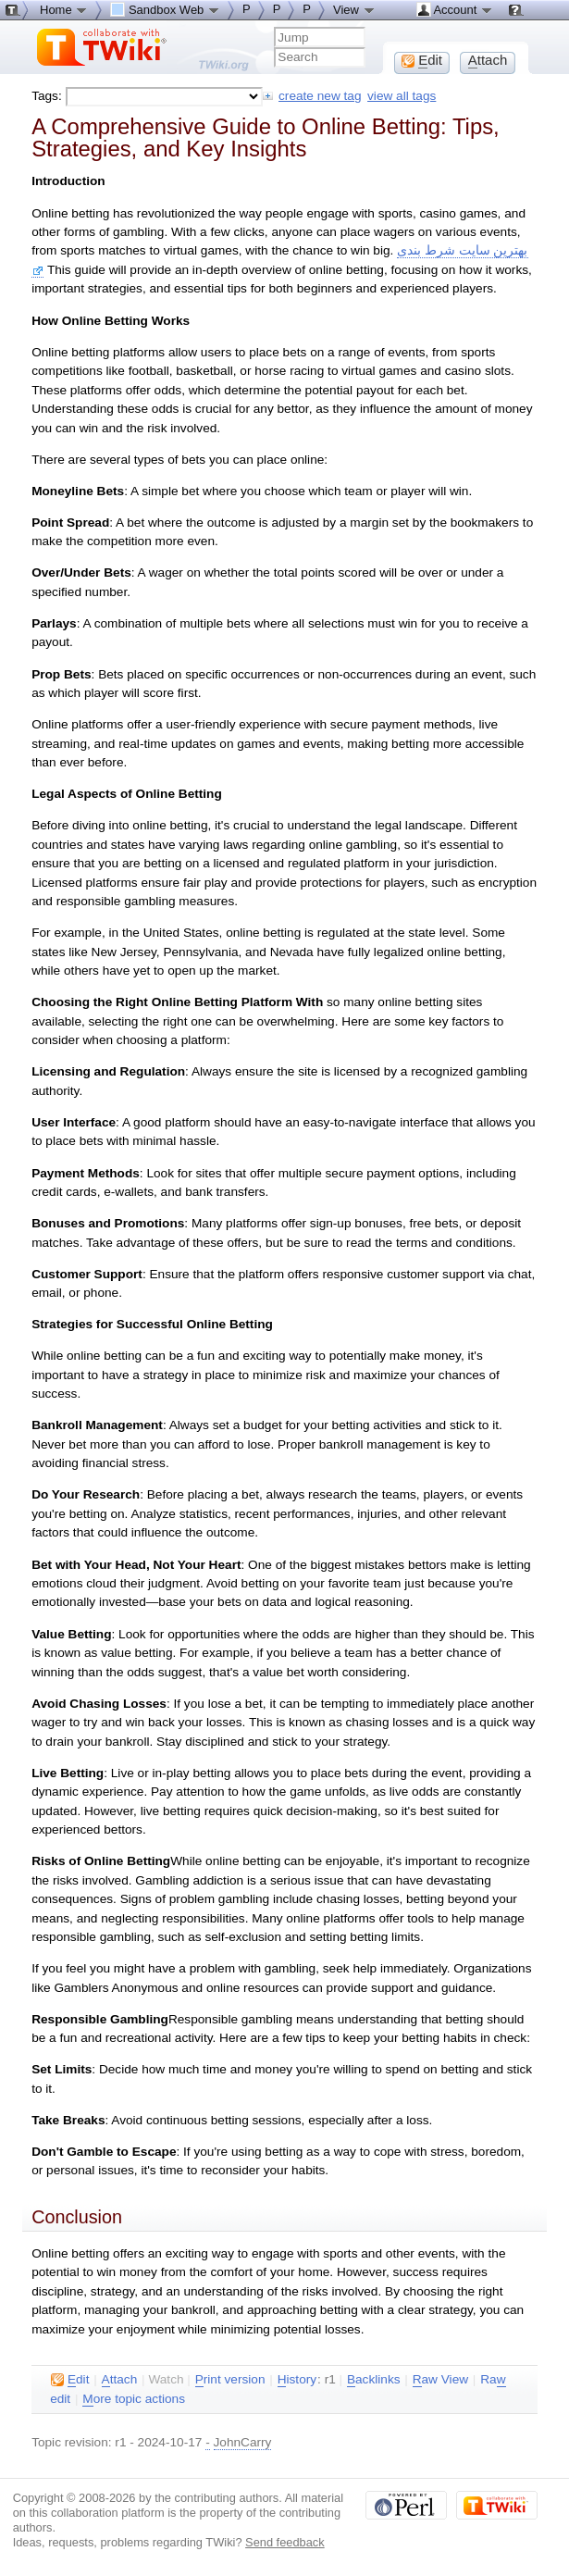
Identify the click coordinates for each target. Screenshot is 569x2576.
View (354, 9)
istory (297, 2379)
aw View (440, 2379)
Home (64, 9)
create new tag (319, 96)
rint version (230, 2379)
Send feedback (285, 2542)
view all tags (401, 96)
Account (454, 9)
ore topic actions (133, 2399)
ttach (120, 2379)
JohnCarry (243, 2442)
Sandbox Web (165, 9)
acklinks (374, 2379)
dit (70, 2379)
